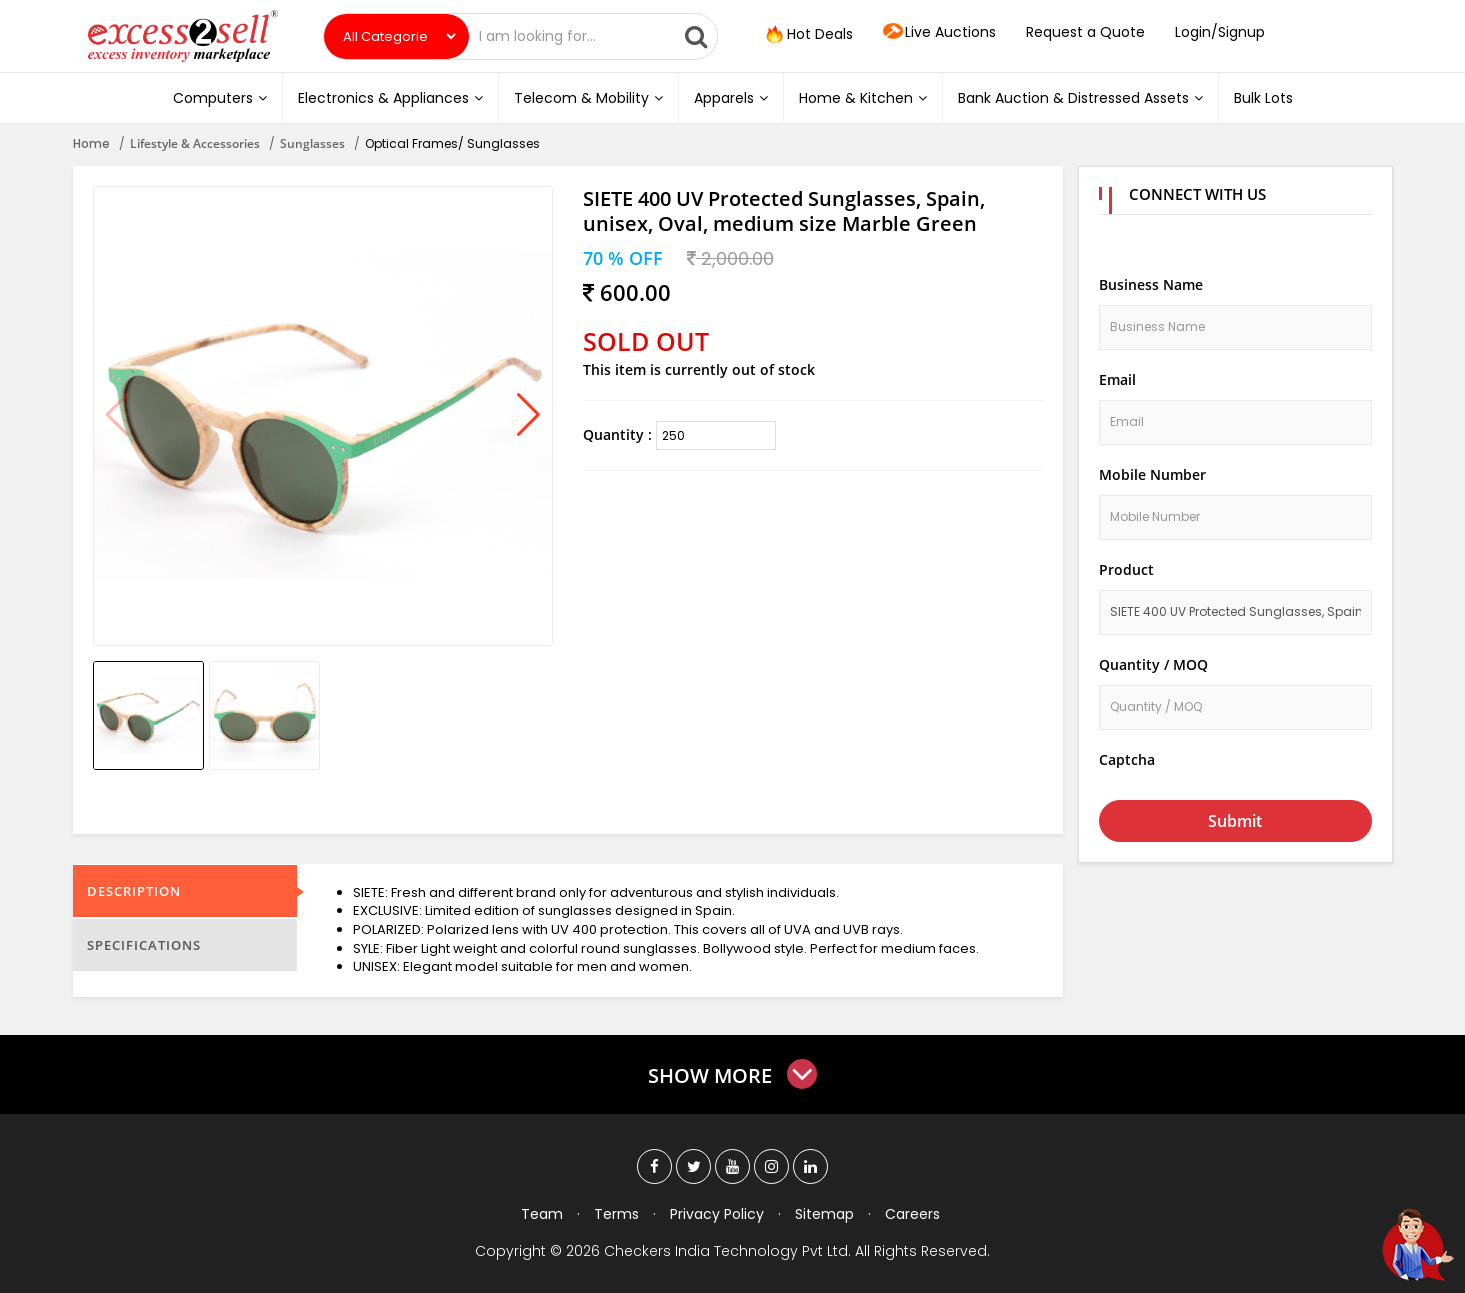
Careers (912, 1214)
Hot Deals (808, 35)
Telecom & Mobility (588, 98)
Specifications (144, 945)
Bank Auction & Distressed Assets (1080, 98)
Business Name (1151, 284)
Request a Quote (1085, 32)
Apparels (731, 98)
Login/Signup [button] (1220, 32)
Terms (616, 1214)
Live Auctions (939, 33)
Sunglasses (312, 143)
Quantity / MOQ (1153, 664)
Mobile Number (1152, 474)
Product (1126, 569)
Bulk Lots (1263, 98)
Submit (1235, 821)
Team (542, 1214)
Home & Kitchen (863, 98)
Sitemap (824, 1214)
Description (134, 891)
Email (1117, 379)
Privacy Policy (717, 1214)
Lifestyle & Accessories (195, 143)
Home (91, 143)
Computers (220, 98)
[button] (528, 416)
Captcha (1127, 759)
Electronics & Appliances (390, 98)
